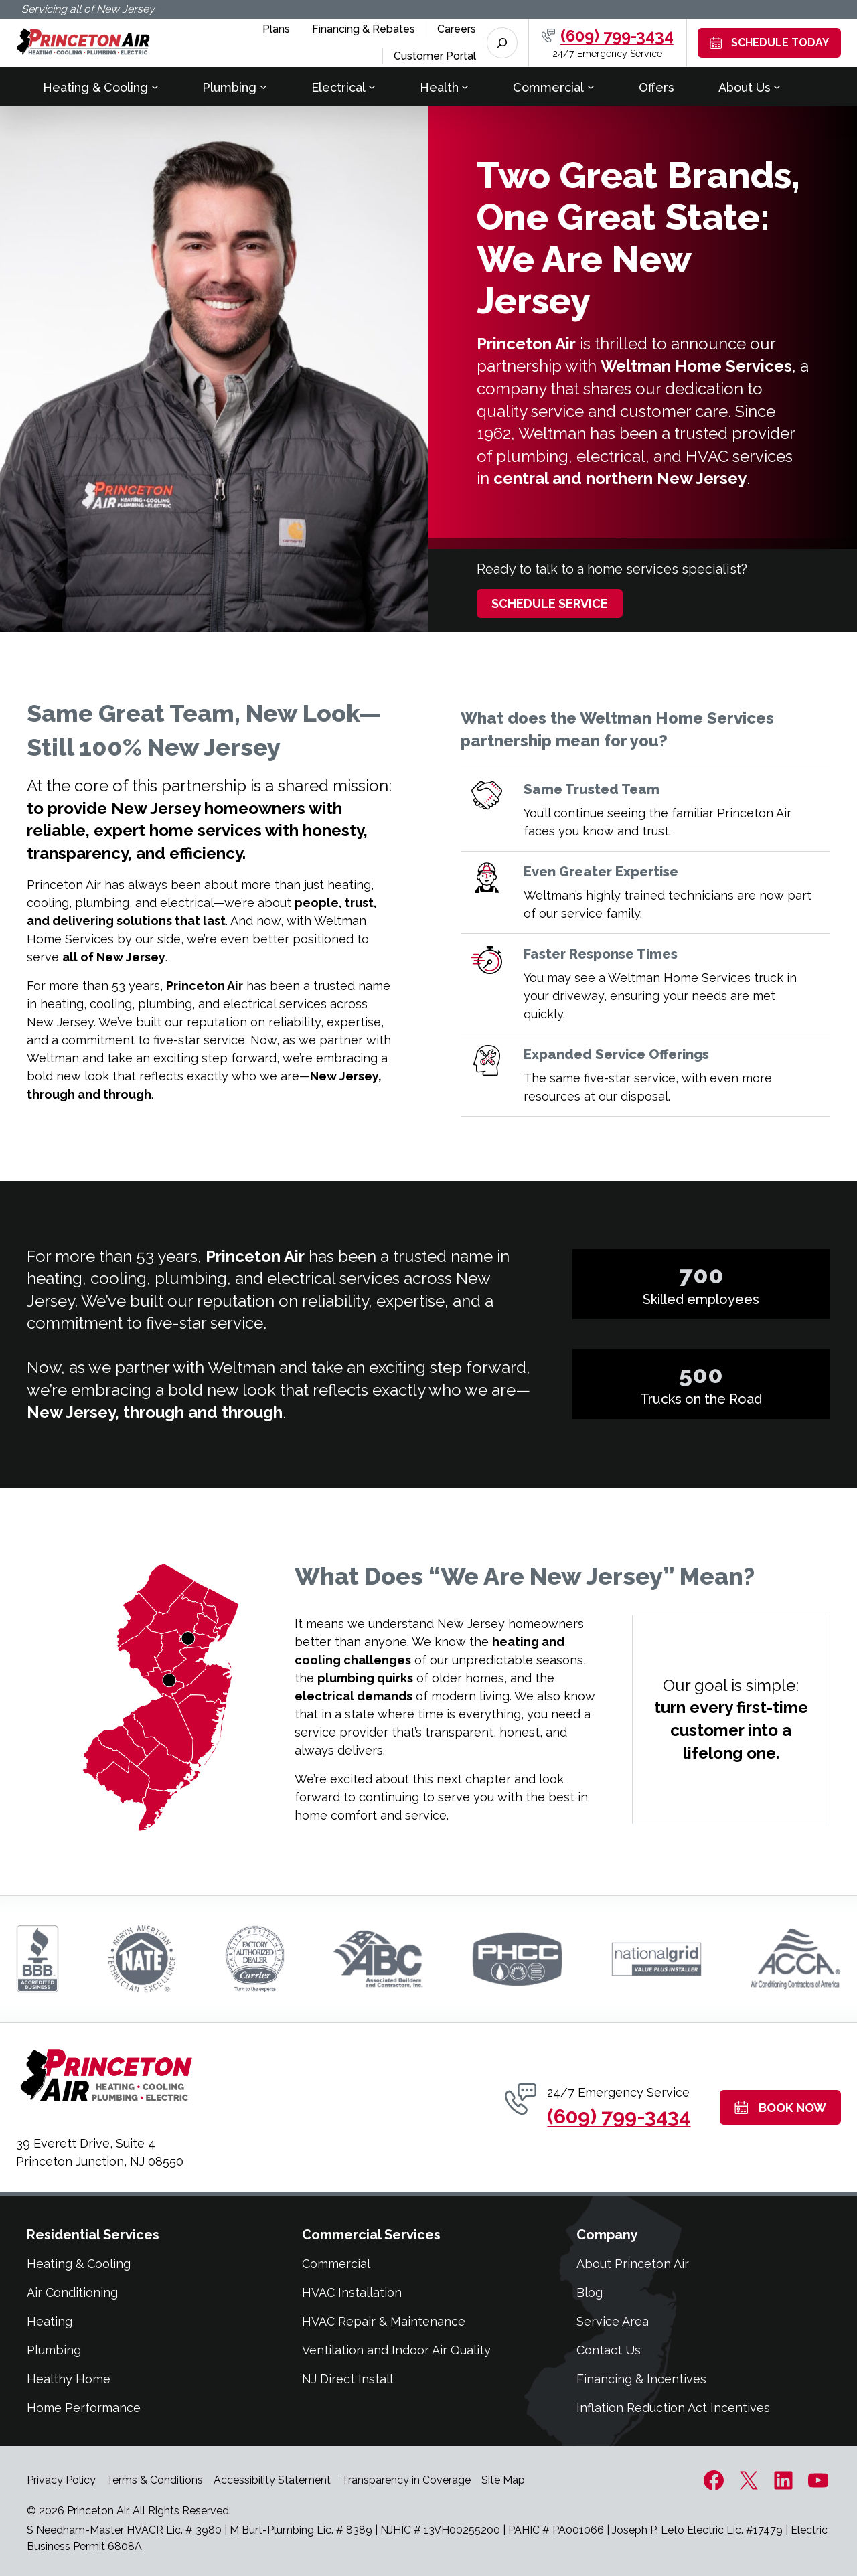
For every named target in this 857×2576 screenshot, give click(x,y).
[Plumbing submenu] (263, 86)
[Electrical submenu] (372, 86)
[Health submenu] (465, 86)
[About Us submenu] (777, 86)
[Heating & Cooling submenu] (155, 86)
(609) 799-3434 (617, 36)
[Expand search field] (502, 42)
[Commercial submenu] (591, 86)
